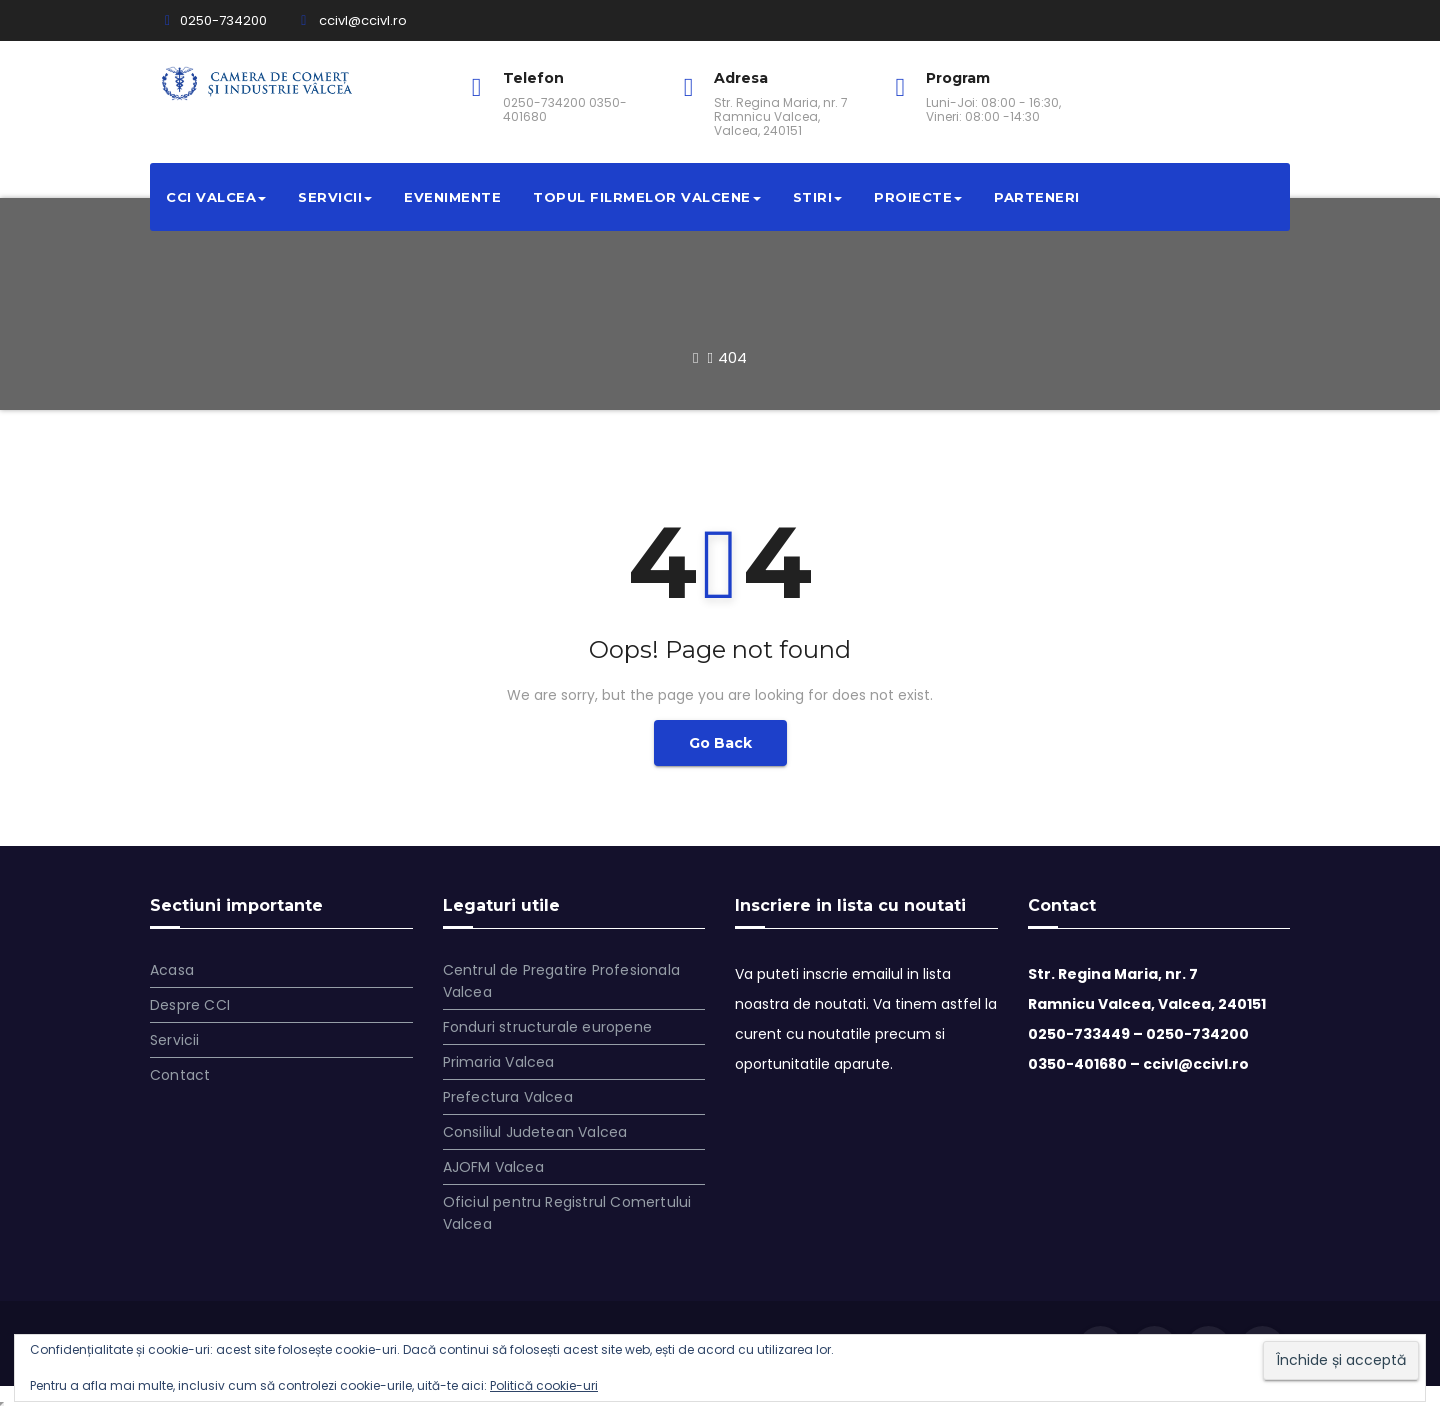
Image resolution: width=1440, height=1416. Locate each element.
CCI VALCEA (216, 197)
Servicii (335, 197)
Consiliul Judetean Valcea (535, 1132)
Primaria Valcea (499, 1062)
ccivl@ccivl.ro (354, 20)
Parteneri (1037, 197)
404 (732, 357)
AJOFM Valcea (493, 1167)
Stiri (818, 197)
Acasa (172, 970)
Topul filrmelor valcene (647, 197)
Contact (180, 1075)
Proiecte (918, 197)
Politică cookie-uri (544, 1385)
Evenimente (452, 197)
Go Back (720, 743)
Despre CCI (190, 1005)
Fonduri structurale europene (548, 1027)
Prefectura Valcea (508, 1097)
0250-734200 (216, 20)
